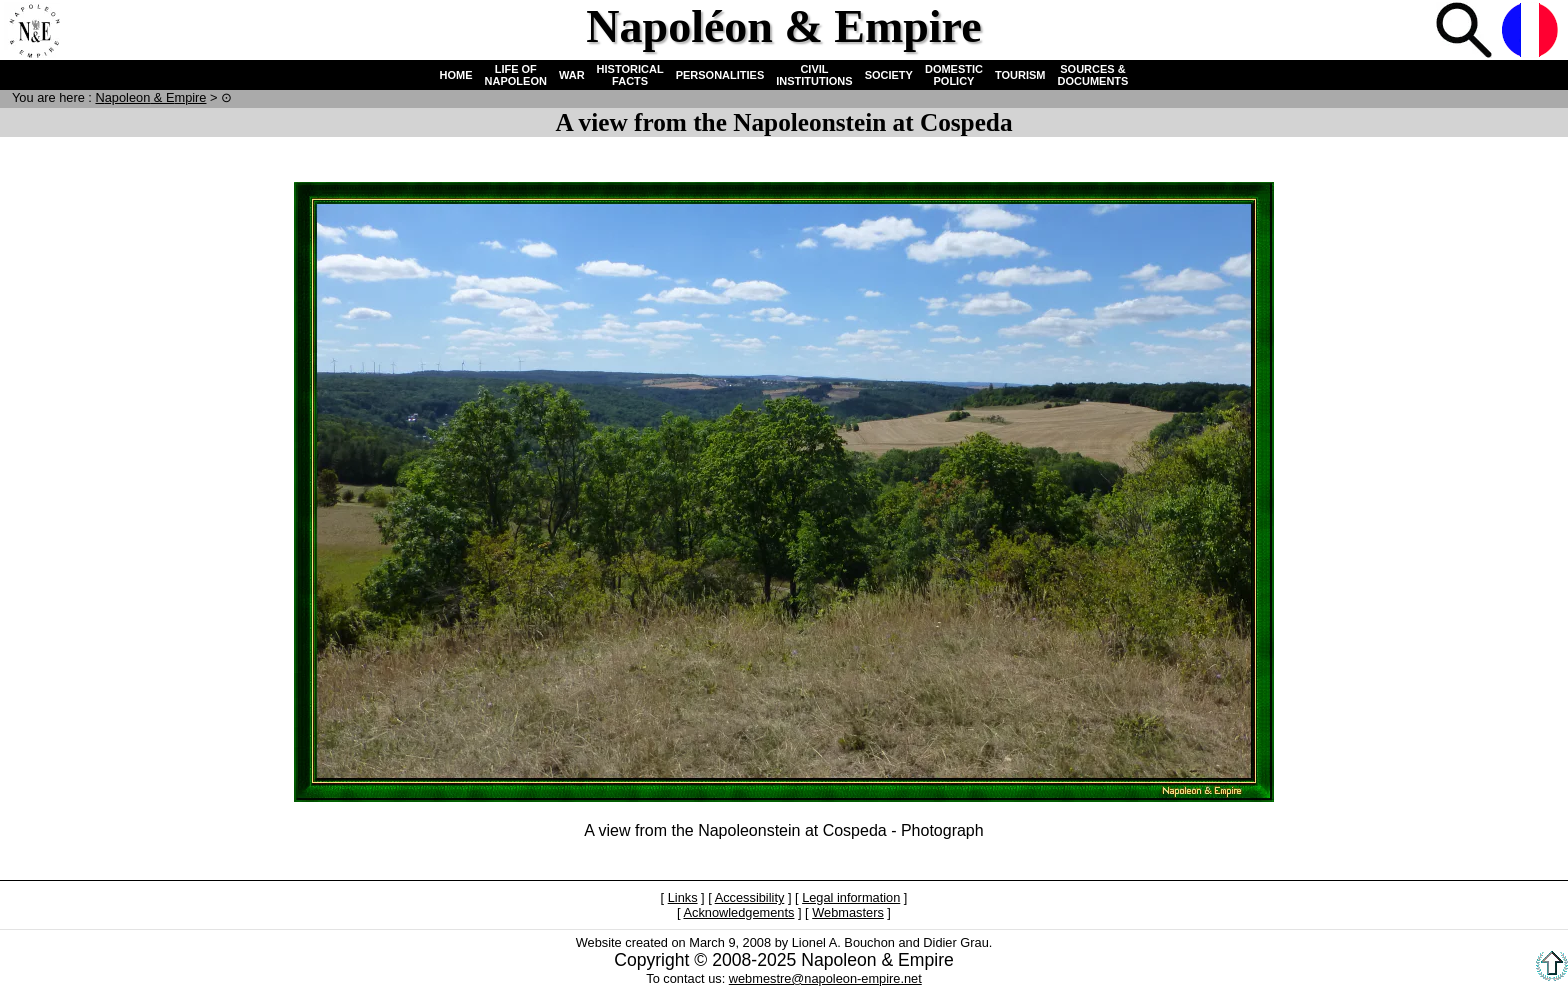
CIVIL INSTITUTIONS (814, 75)
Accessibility (750, 897)
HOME (456, 75)
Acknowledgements (738, 912)
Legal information (851, 897)
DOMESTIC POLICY (954, 75)
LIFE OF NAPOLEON (516, 75)
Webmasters (848, 912)
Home (34, 32)
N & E (150, 97)
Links (683, 897)
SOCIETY (889, 75)
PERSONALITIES (720, 75)
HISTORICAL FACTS (630, 75)
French (1532, 32)
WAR (572, 75)
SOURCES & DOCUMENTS (1093, 75)
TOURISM (1020, 75)
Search (1466, 32)
